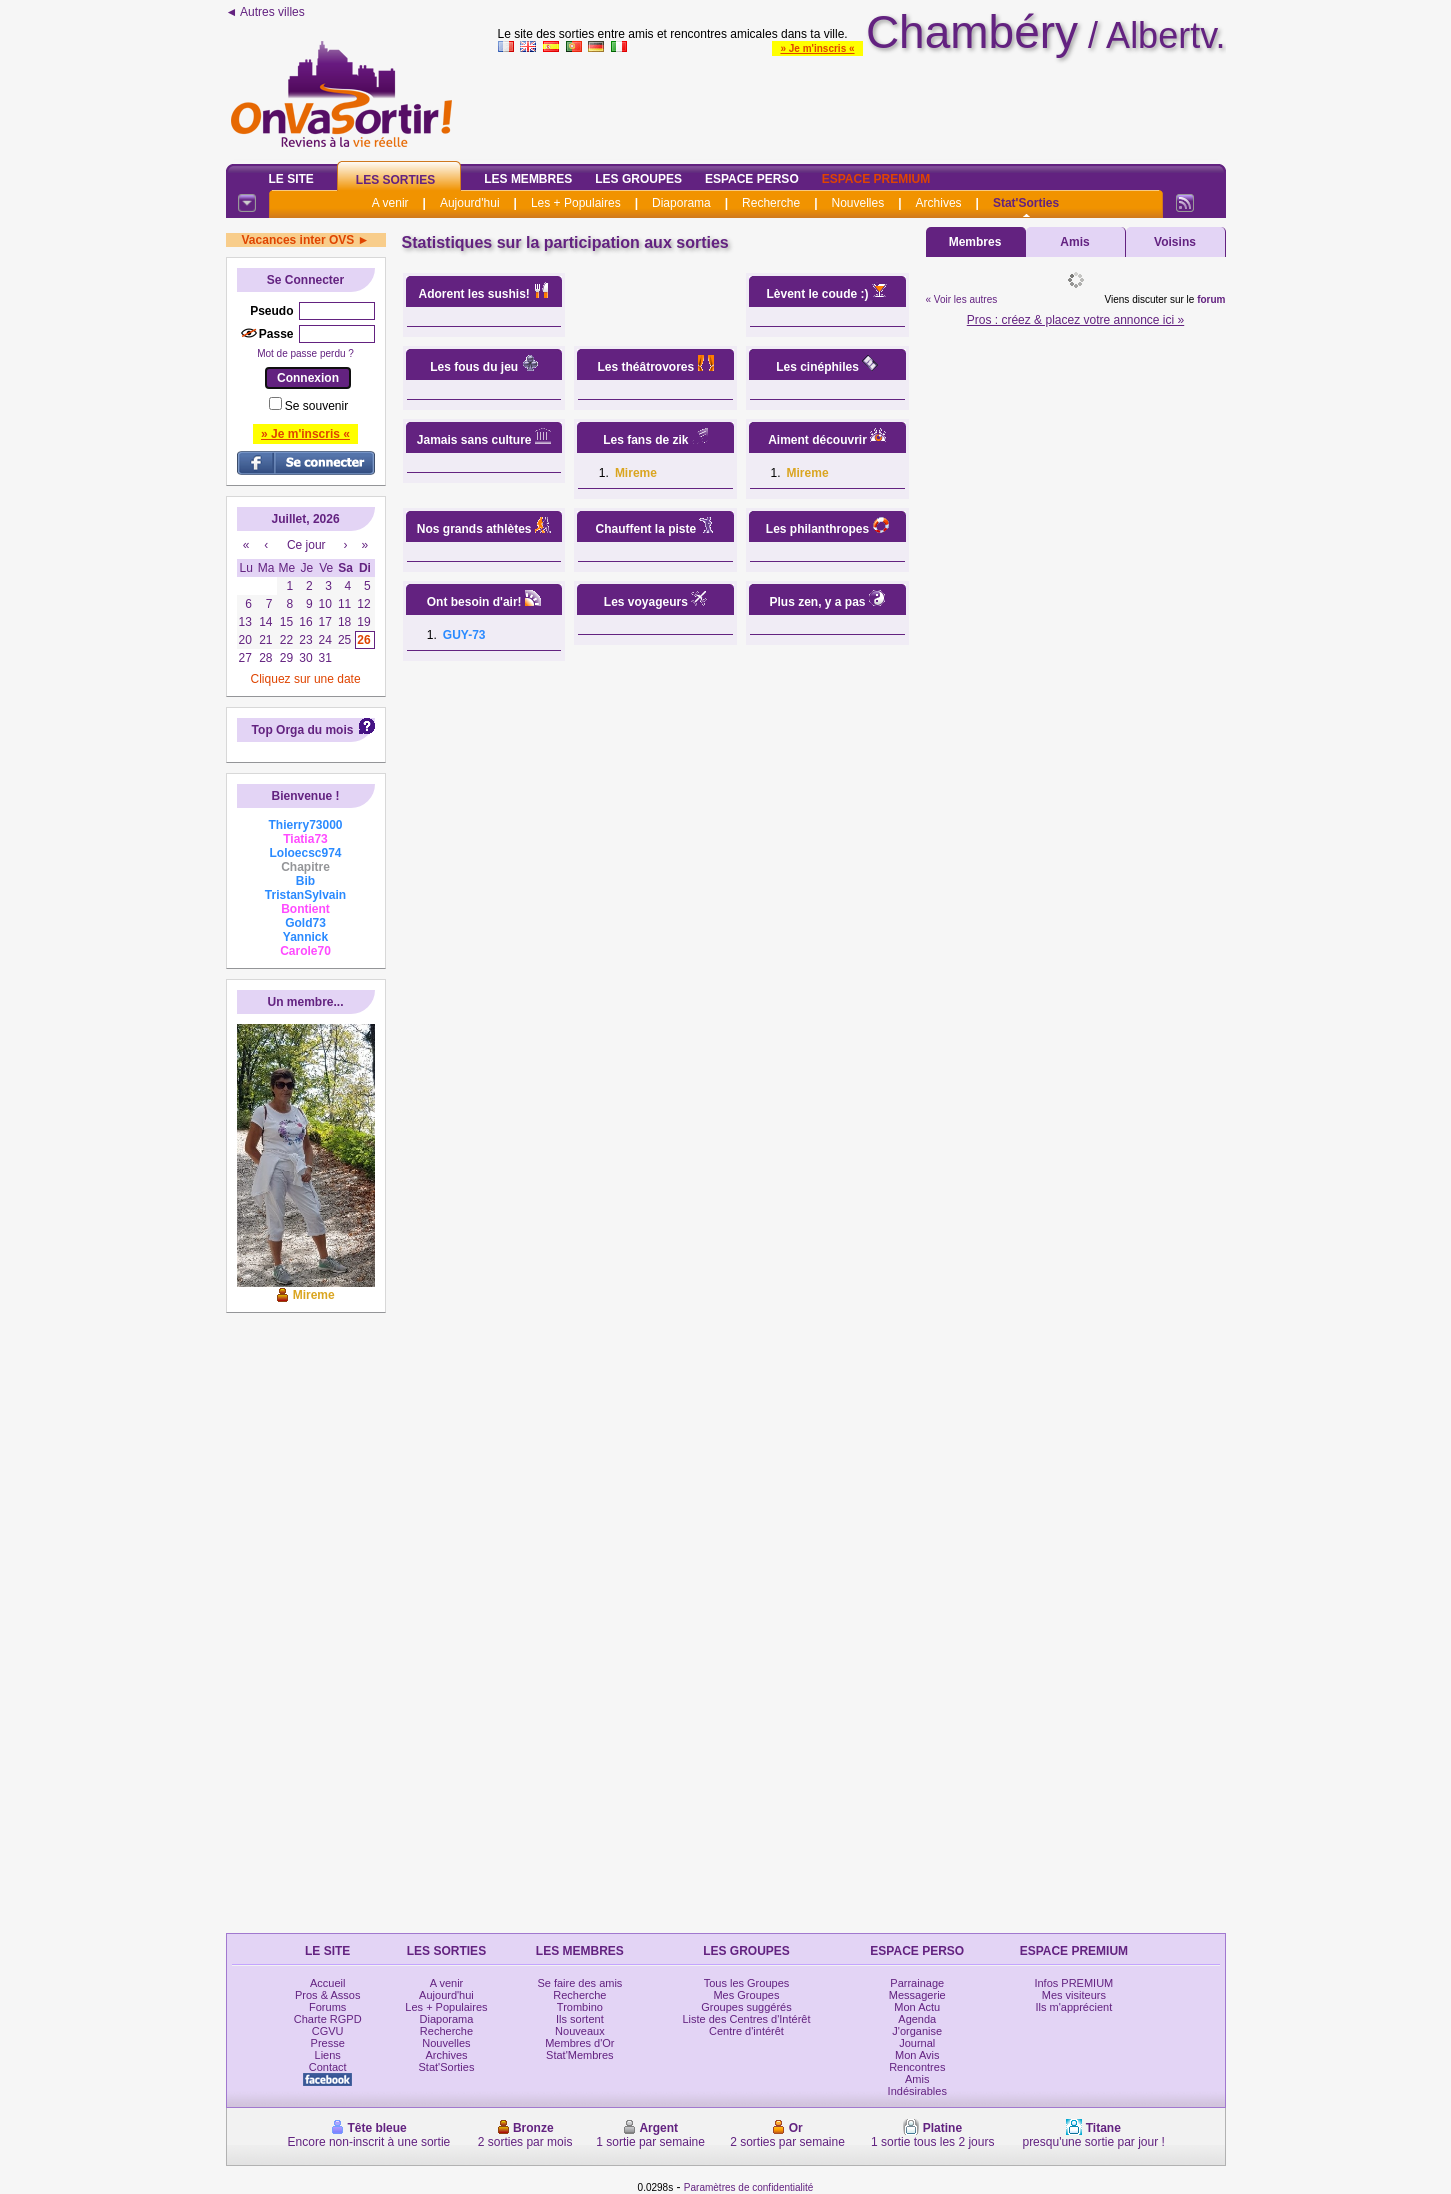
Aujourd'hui (470, 203)
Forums (327, 2007)
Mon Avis (917, 2055)
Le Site (291, 179)
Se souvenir (316, 406)
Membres (975, 242)
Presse (328, 2043)
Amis (1074, 242)
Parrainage (917, 1983)
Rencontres (917, 2067)
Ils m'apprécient (1074, 2007)
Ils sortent (580, 2019)
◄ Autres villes (265, 12)
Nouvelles (857, 203)
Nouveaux (580, 2031)
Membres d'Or (579, 2043)
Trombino (580, 2007)
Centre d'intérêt (746, 2031)
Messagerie (917, 1995)
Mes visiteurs (1074, 1995)
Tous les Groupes (747, 1983)
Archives (939, 203)
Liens (328, 2055)
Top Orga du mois (303, 730)
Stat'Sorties (1026, 203)
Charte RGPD (328, 2019)
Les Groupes (638, 179)
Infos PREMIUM (1073, 1983)
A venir (390, 203)
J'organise (917, 2031)
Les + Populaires (576, 203)
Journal (917, 2043)
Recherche (771, 203)
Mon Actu (917, 2007)
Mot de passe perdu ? (305, 353)
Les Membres (528, 179)
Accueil (327, 1983)
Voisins (1175, 242)
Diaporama (681, 203)
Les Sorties (395, 180)
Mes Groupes (746, 1995)
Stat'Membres (580, 2055)
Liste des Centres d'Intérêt (746, 2019)
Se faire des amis (579, 1983)
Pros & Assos (327, 1995)
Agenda (917, 2019)
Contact (328, 2067)
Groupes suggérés (746, 2007)
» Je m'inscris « (817, 48)
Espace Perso (752, 179)
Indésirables (917, 2091)
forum (1211, 299)
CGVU (328, 2031)
